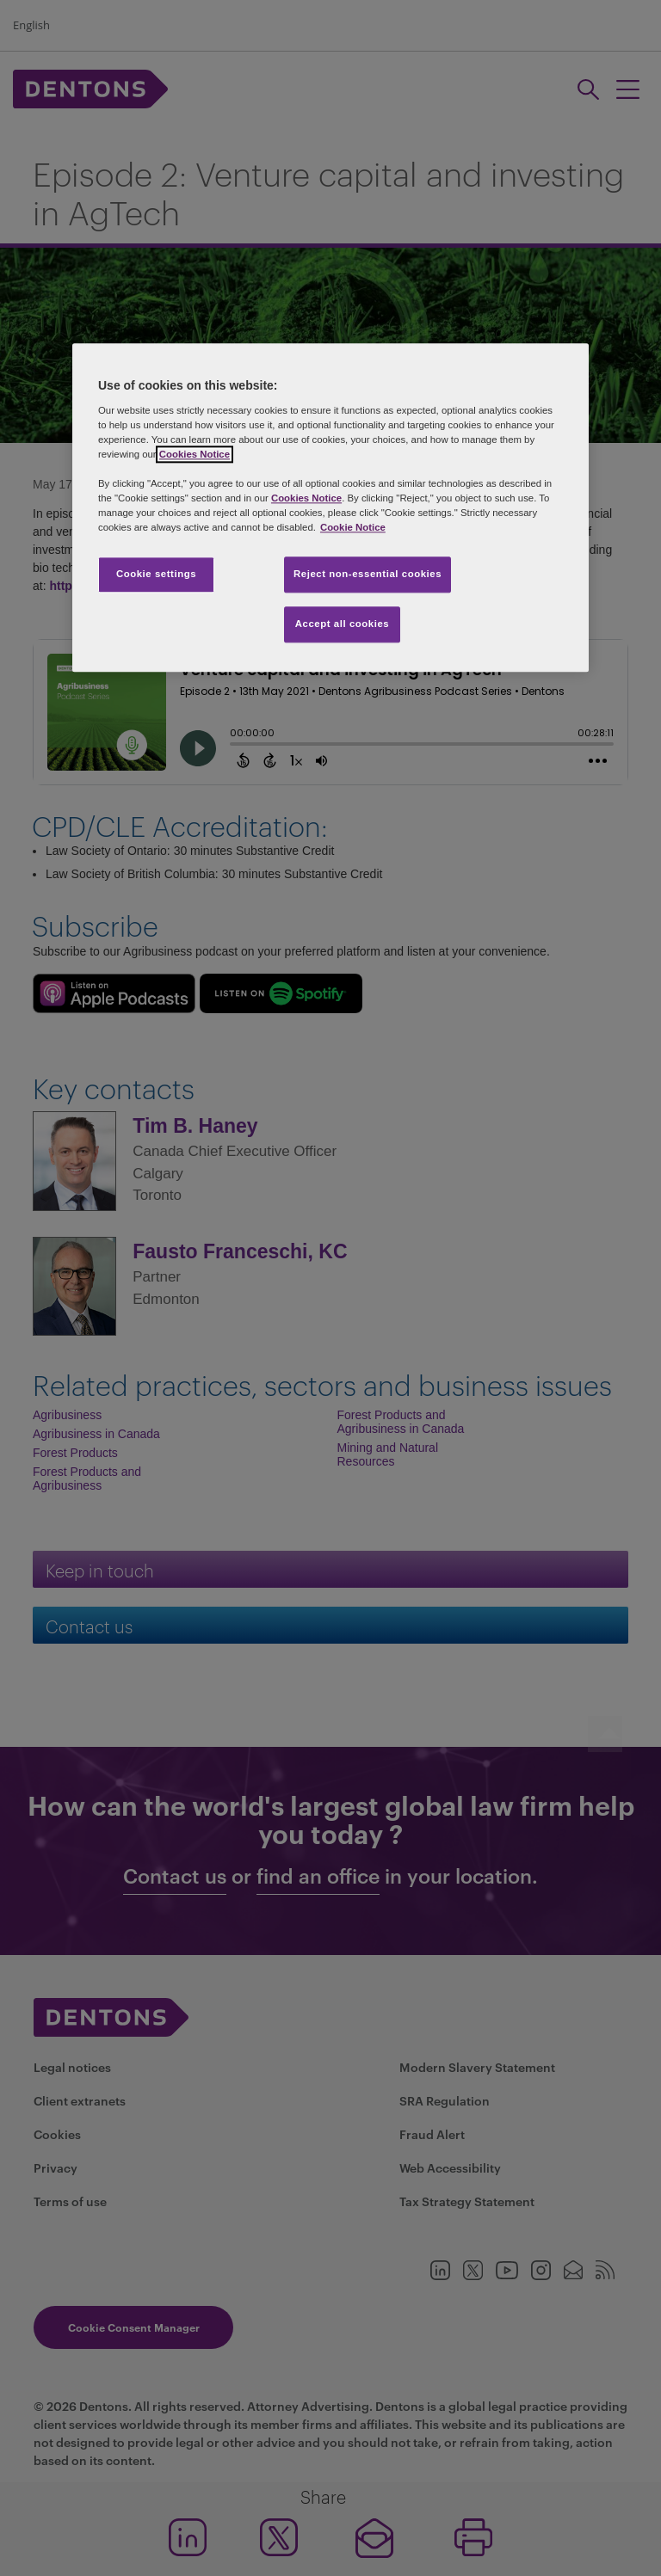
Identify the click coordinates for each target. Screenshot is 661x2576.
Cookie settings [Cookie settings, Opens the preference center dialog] (156, 574)
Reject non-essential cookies (367, 574)
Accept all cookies (342, 624)
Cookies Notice (194, 454)
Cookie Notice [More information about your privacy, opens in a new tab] (353, 528)
